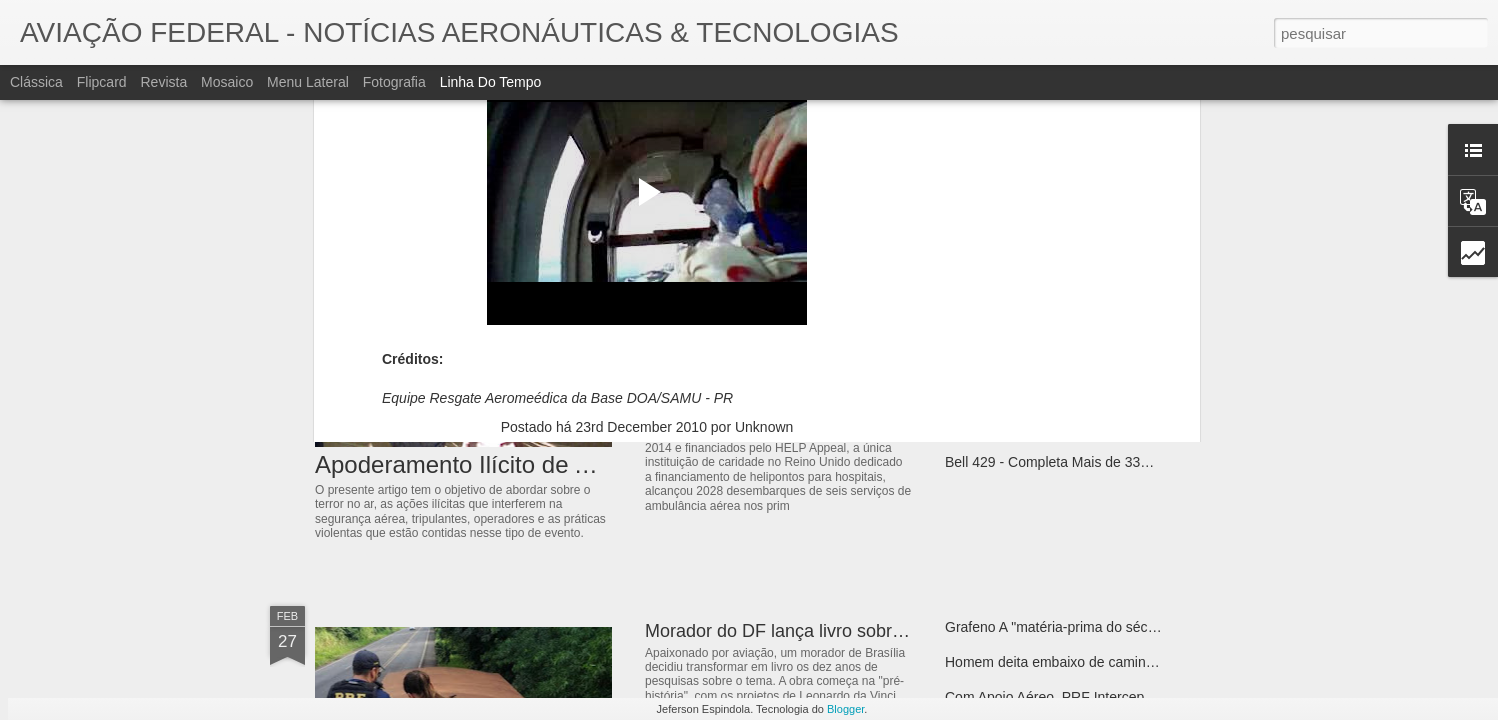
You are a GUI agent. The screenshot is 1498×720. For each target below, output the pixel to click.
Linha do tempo (491, 82)
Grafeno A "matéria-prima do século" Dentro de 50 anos (1117, 627)
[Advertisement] (647, 283)
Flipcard (102, 82)
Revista (163, 82)
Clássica (36, 82)
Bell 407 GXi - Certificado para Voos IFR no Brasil (1099, 322)
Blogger (845, 709)
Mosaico (227, 82)
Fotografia (394, 82)
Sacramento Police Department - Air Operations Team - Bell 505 (1143, 392)
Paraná (687, 154)
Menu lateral (308, 82)
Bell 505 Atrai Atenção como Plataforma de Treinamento (1119, 427)
